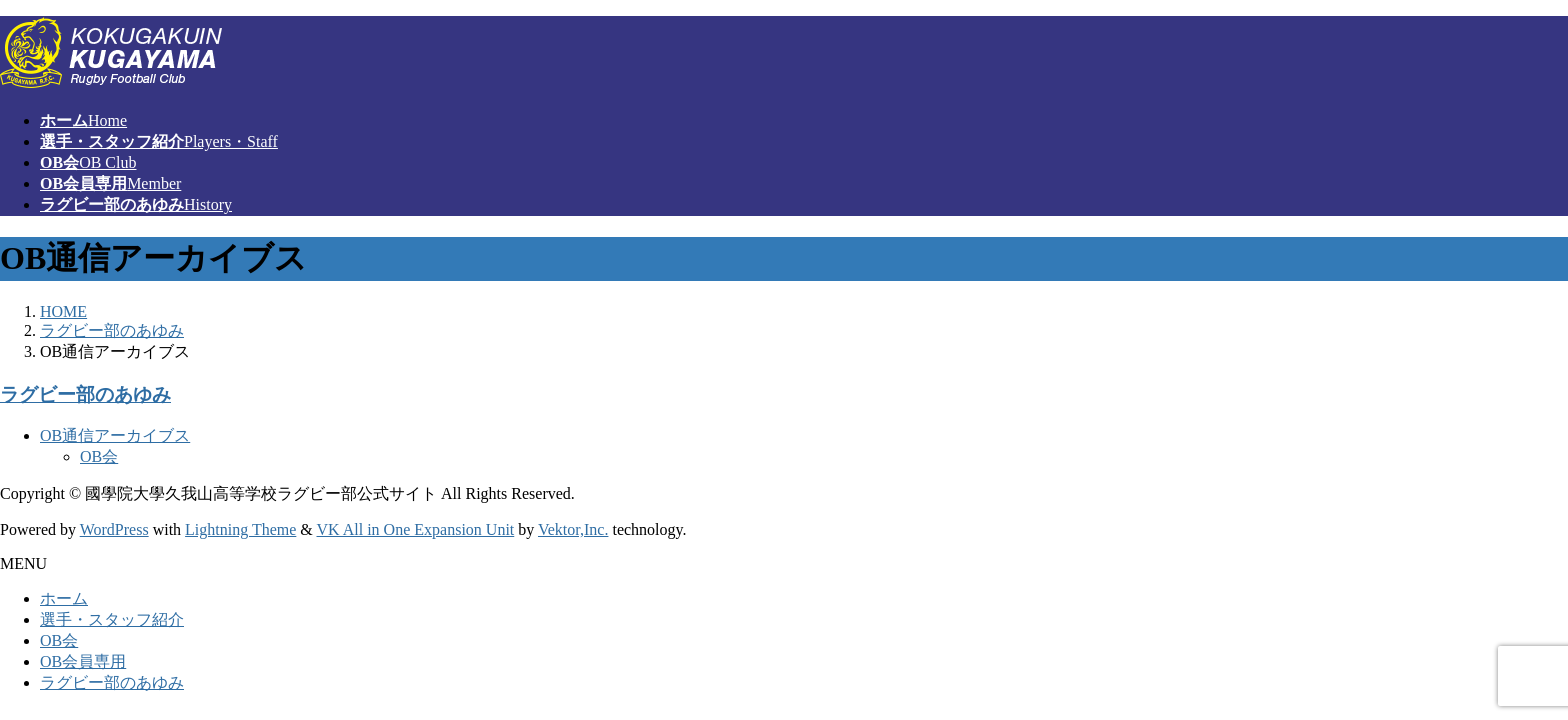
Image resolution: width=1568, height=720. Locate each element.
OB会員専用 (83, 661)
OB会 (99, 456)
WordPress (114, 529)
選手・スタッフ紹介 (112, 619)
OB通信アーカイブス (115, 435)
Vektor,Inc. (573, 529)
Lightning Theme (240, 529)
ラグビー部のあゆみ (85, 394)
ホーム (64, 598)
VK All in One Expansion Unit (416, 529)
